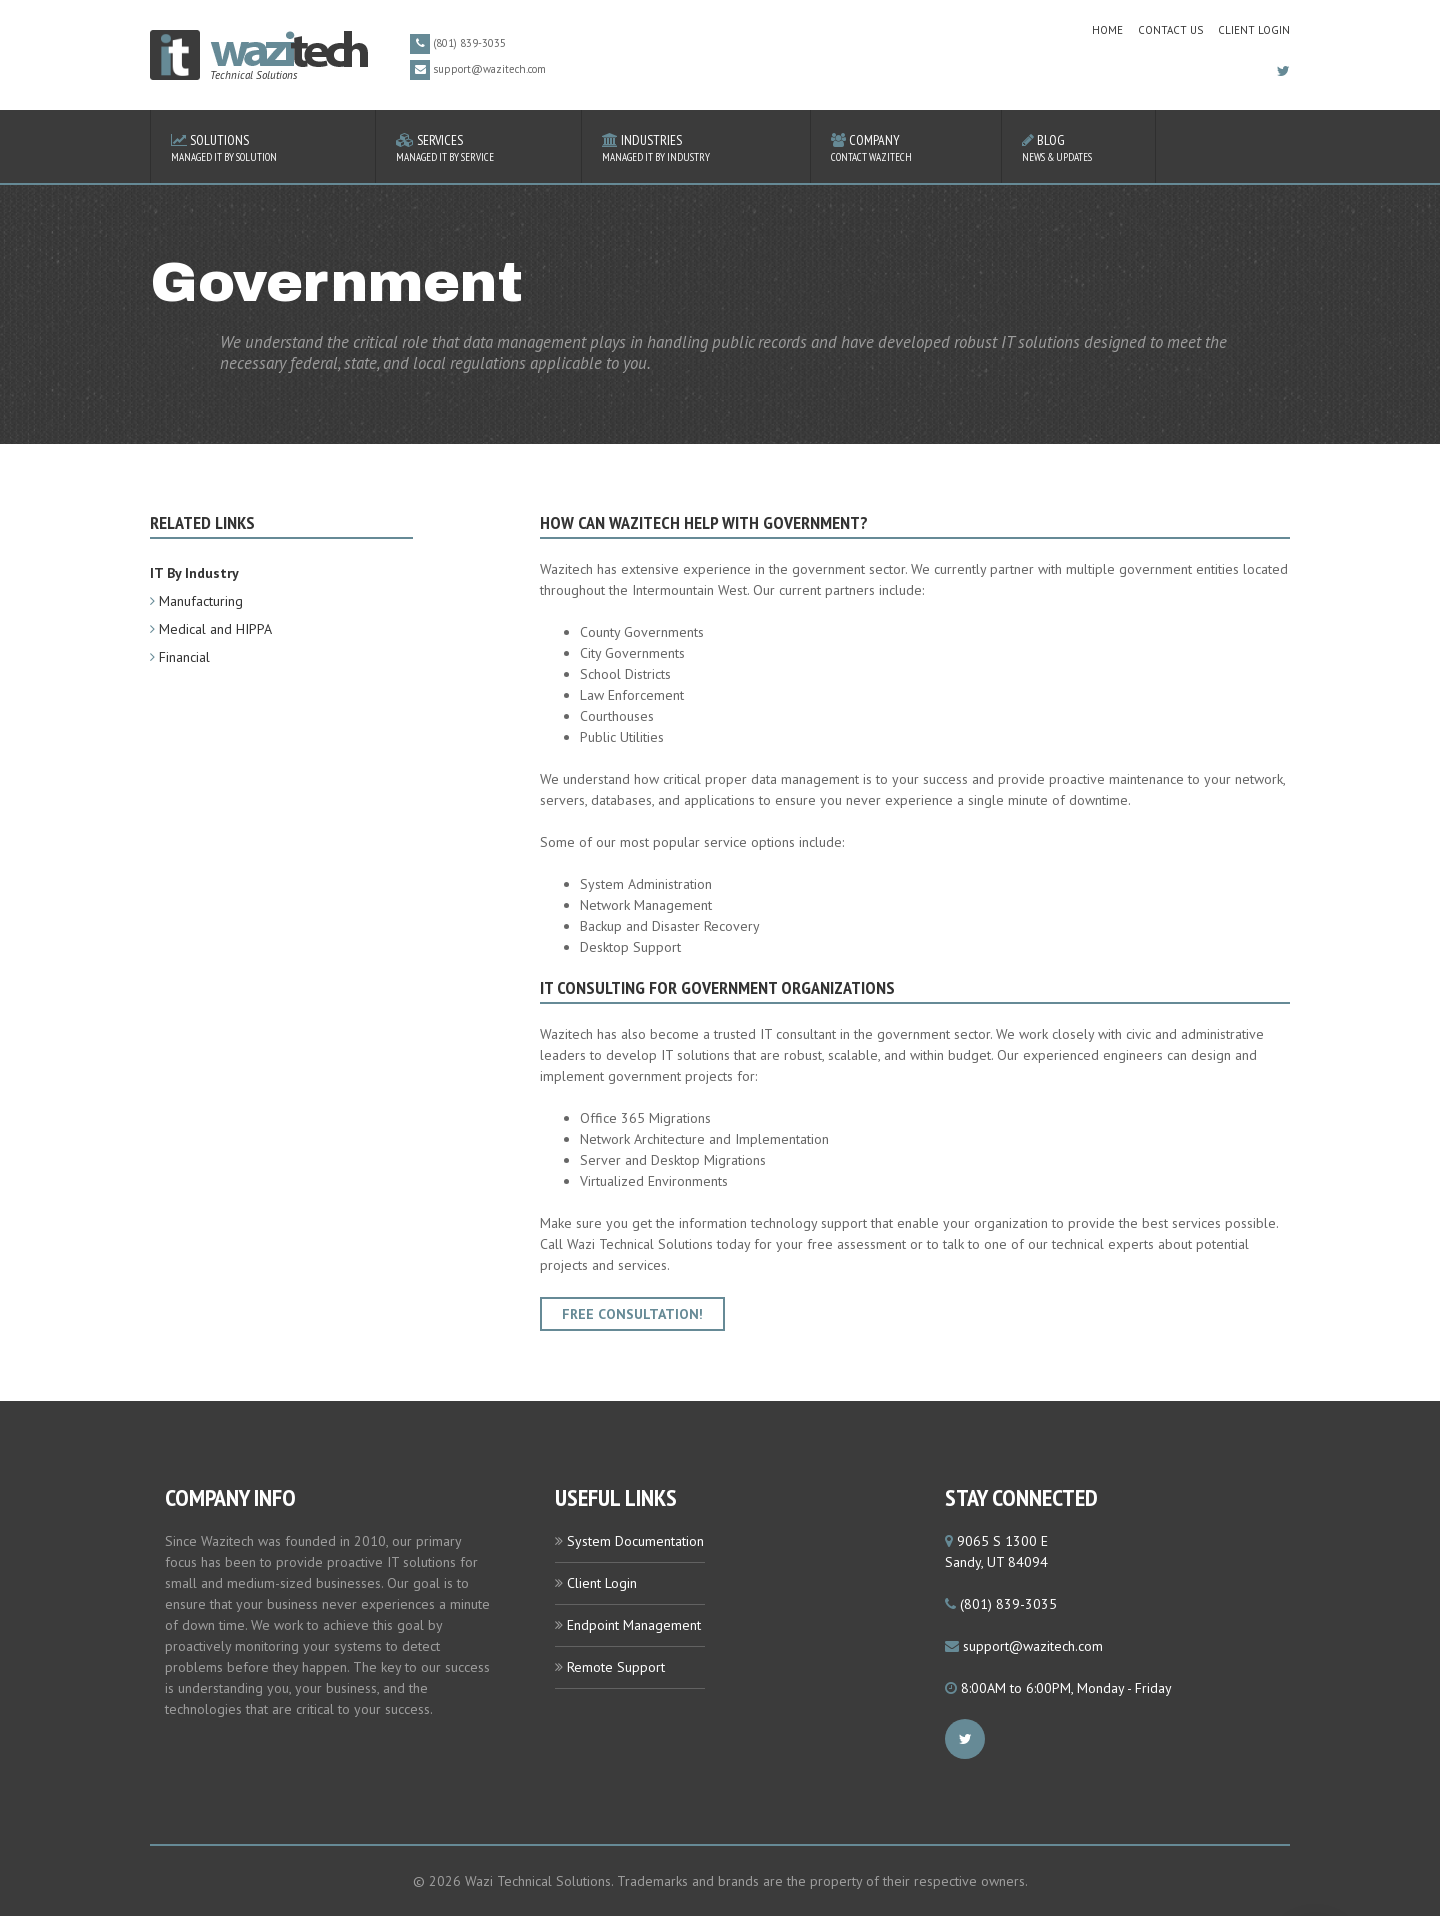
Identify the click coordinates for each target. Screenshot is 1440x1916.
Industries (696, 147)
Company (906, 147)
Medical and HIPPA (215, 629)
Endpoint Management (634, 1625)
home (1107, 30)
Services (478, 147)
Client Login (1254, 30)
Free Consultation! (632, 1314)
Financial (184, 657)
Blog (1078, 147)
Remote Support (616, 1667)
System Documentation (635, 1541)
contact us (1170, 30)
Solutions (263, 147)
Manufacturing (201, 601)
